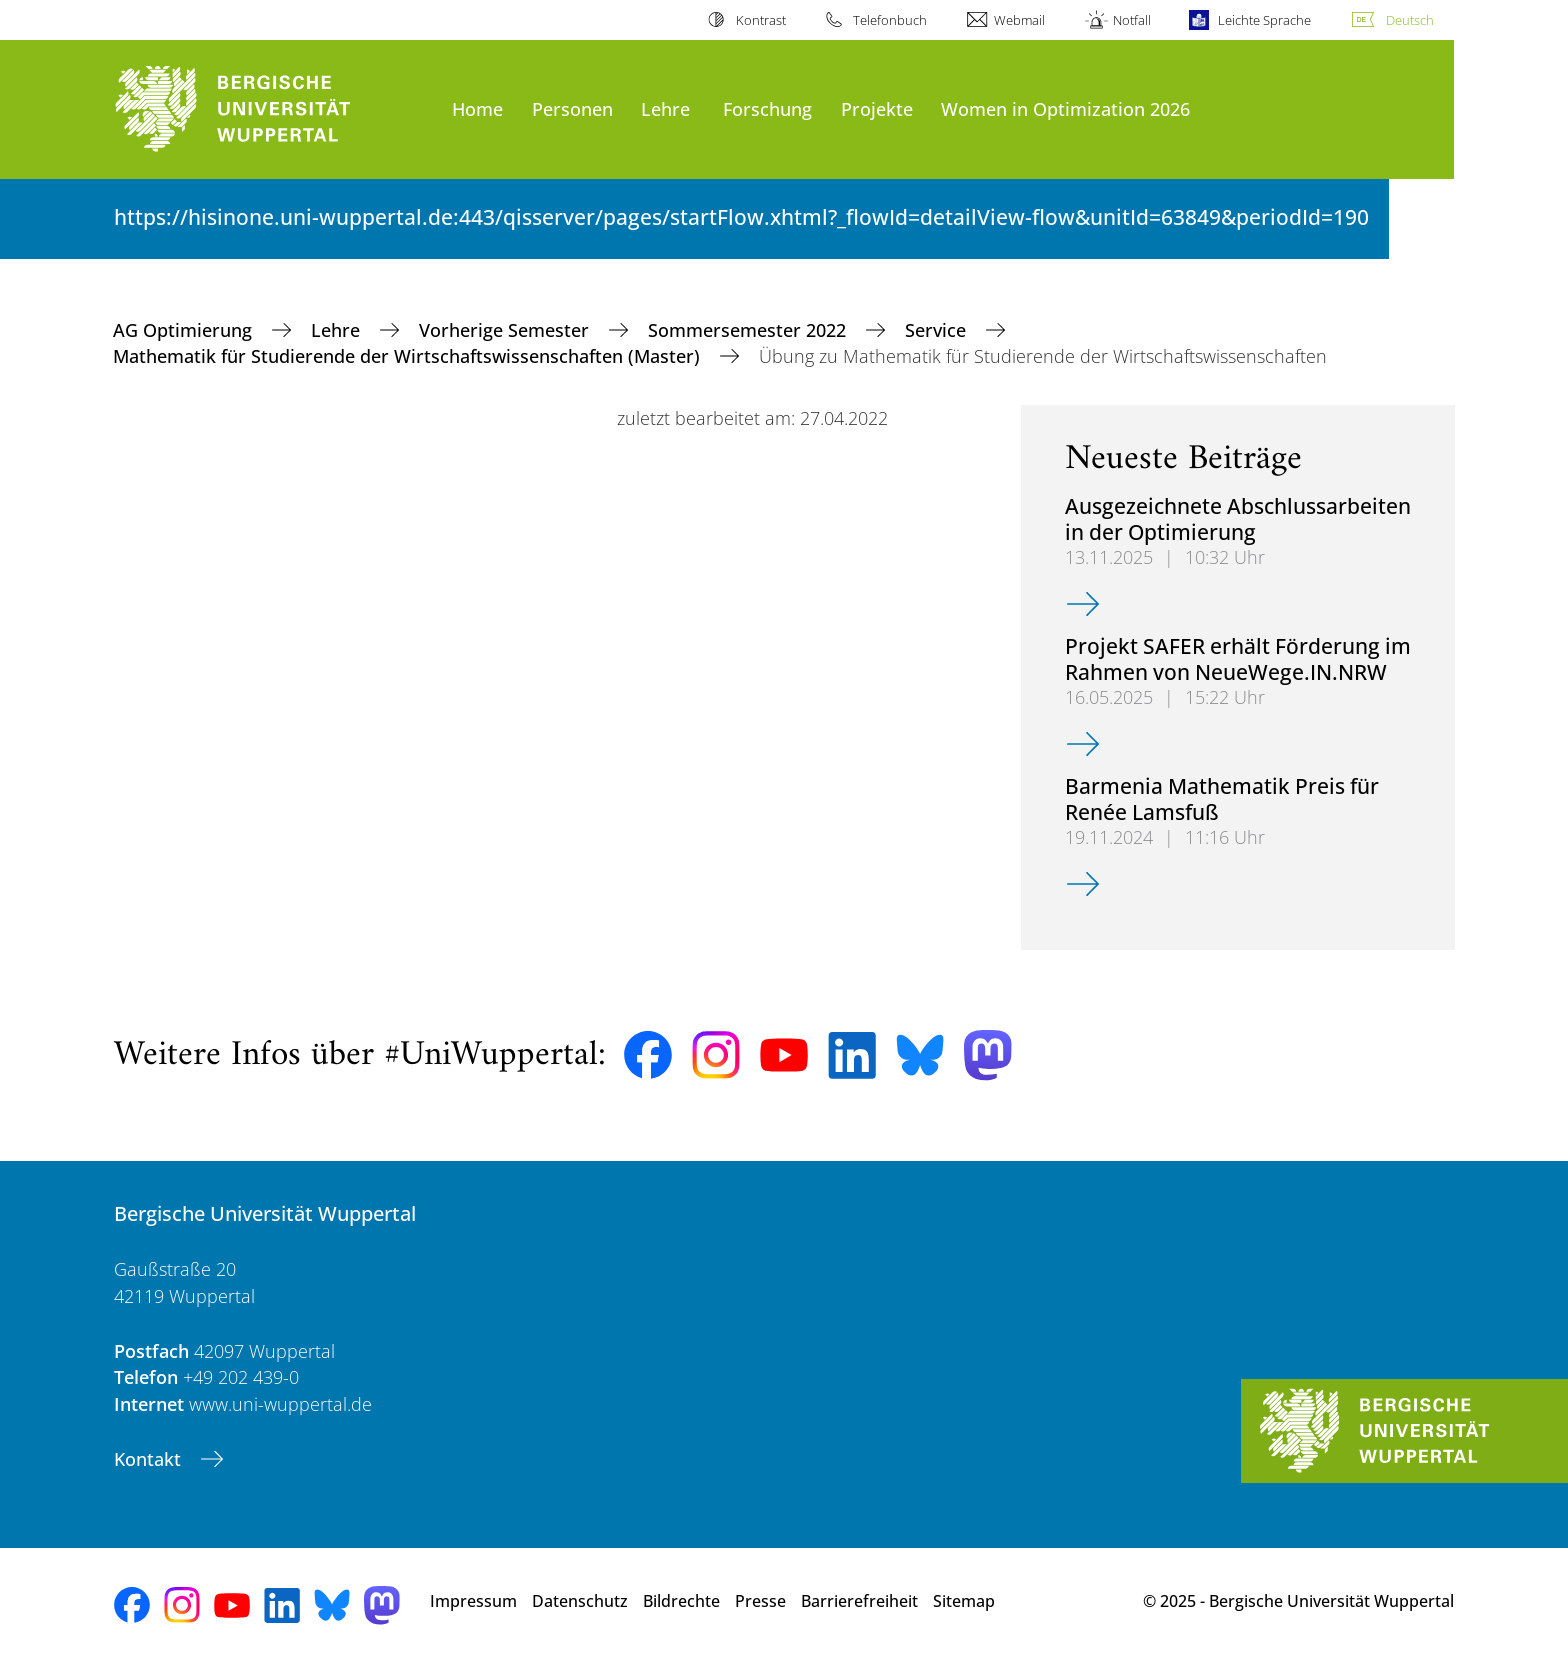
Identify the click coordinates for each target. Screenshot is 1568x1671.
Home (477, 108)
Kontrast (761, 20)
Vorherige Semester (506, 330)
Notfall (1132, 20)
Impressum (473, 1601)
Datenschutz (580, 1601)
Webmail (1019, 20)
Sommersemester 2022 (749, 330)
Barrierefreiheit (859, 1601)
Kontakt (150, 1459)
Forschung (767, 108)
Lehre (665, 108)
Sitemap (964, 1601)
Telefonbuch (890, 20)
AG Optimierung (185, 330)
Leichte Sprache (1264, 20)
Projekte (877, 108)
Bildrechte (681, 1601)
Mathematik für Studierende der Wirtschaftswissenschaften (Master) (409, 356)
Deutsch (1410, 20)
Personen (572, 108)
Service (938, 330)
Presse (760, 1601)
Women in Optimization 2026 (1065, 108)
